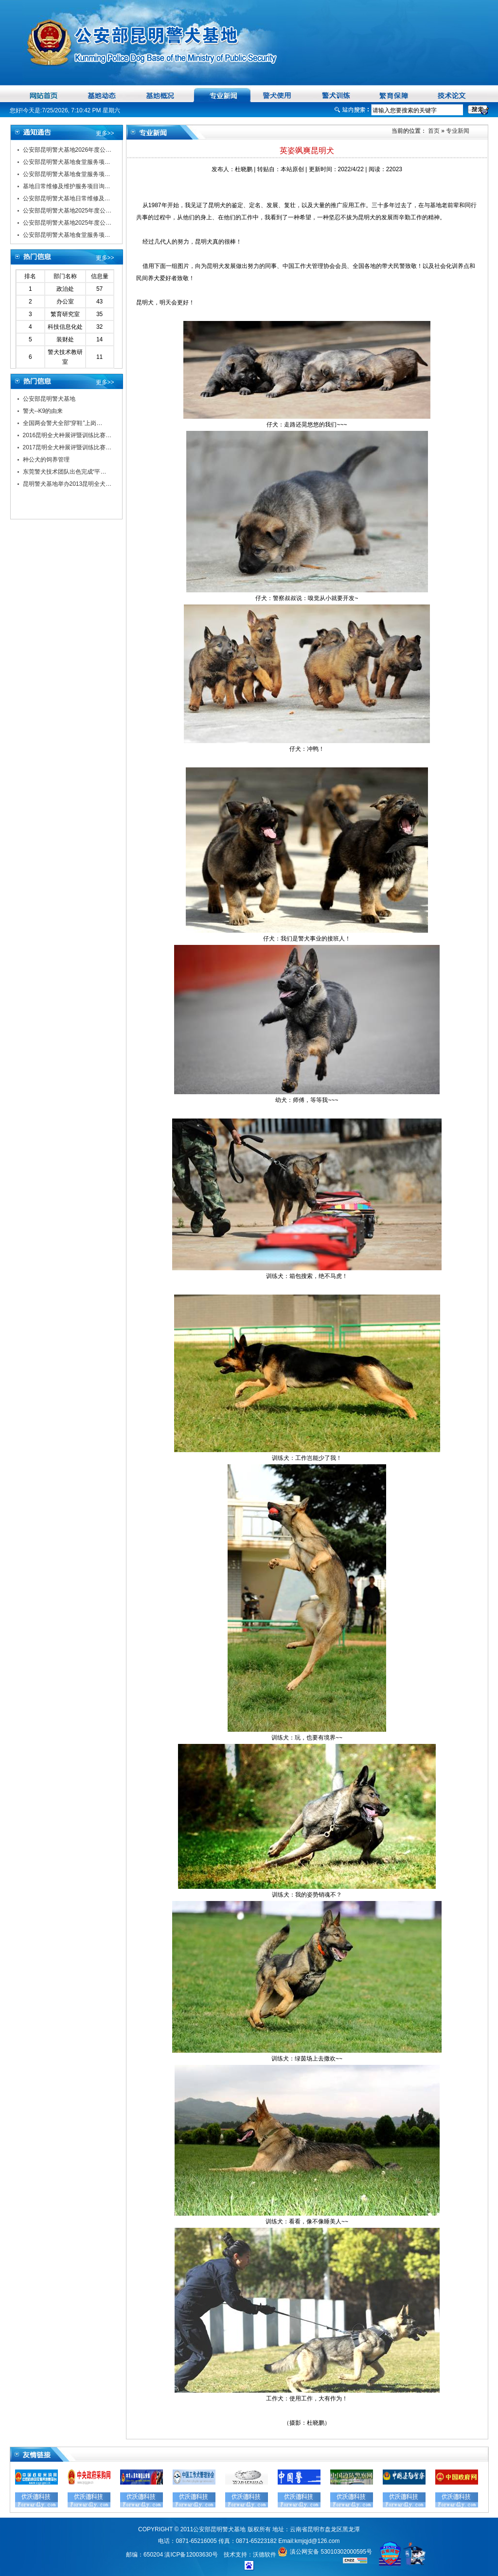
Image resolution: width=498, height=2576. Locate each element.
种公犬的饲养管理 (46, 459)
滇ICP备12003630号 (190, 2554)
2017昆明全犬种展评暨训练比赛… (67, 447)
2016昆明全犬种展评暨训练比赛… (67, 435)
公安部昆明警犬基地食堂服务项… (66, 162)
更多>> (105, 133)
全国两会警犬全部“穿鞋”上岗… (63, 423)
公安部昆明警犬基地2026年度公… (67, 149)
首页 (433, 130)
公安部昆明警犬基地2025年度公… (67, 210)
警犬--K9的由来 (43, 411)
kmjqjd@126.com (317, 2541)
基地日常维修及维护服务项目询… (66, 186)
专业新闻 (457, 130)
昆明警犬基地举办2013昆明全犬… (67, 483)
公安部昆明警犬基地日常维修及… (66, 198)
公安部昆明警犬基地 (49, 398)
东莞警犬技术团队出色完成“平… (65, 471)
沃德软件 (264, 2554)
